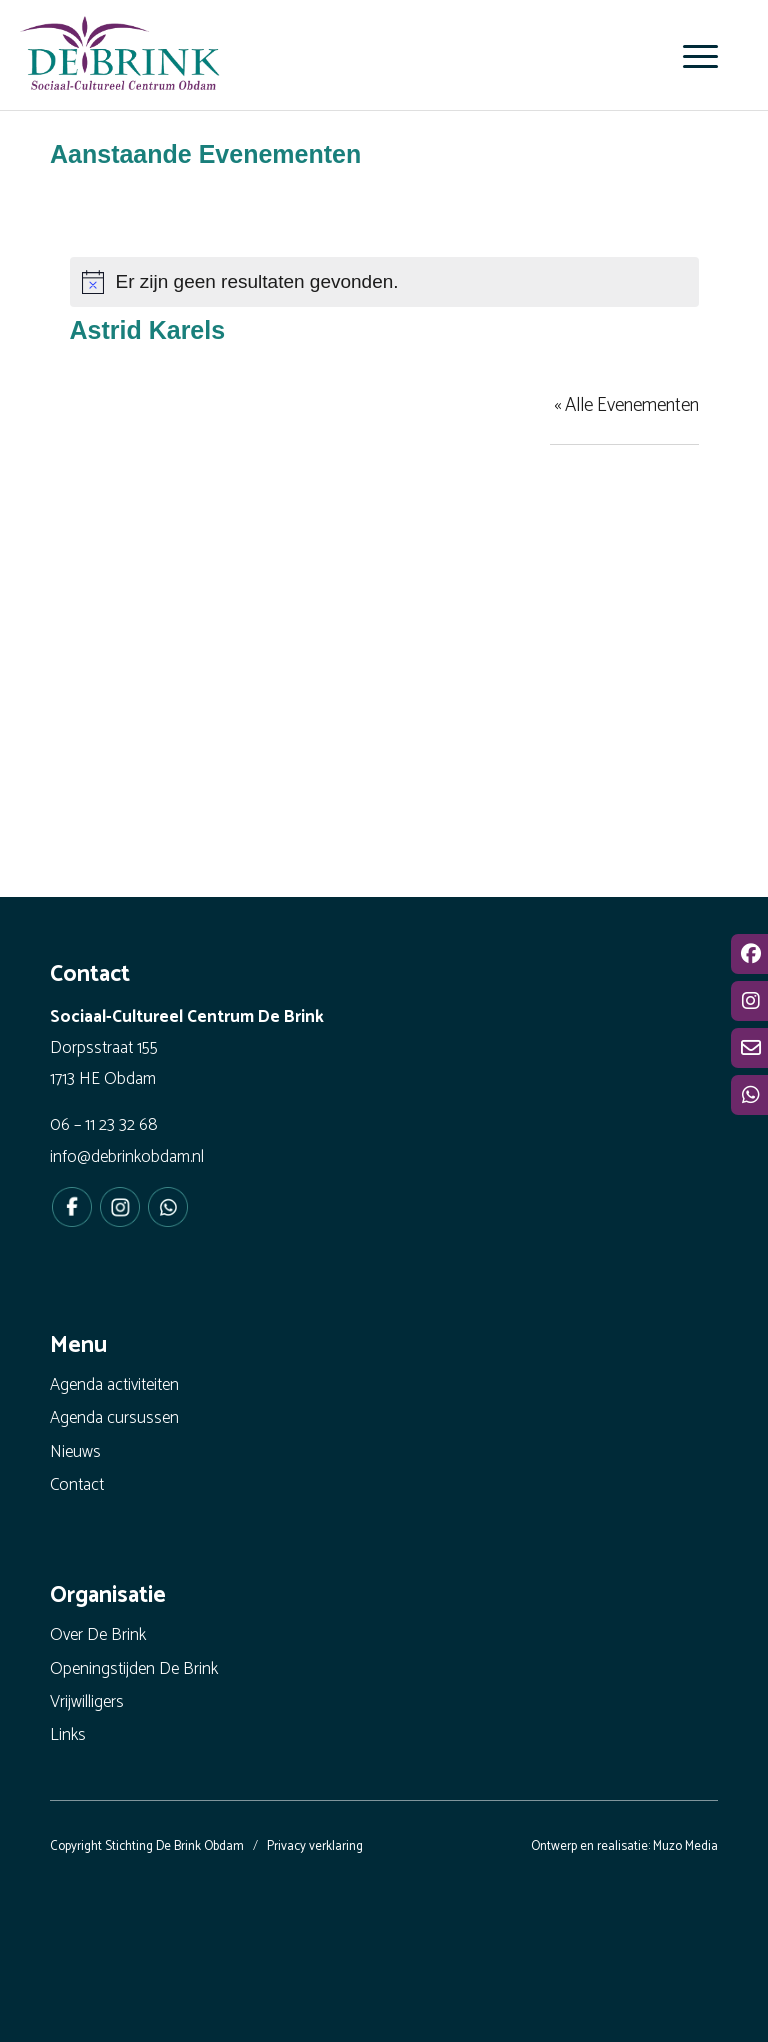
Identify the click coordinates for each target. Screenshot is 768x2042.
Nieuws (75, 1452)
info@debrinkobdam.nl (127, 1157)
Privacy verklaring (315, 1846)
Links (68, 1735)
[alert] (384, 282)
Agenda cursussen (114, 1418)
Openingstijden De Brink (134, 1669)
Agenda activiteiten (114, 1385)
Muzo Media (685, 1846)
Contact (77, 1485)
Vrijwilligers (87, 1702)
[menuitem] (690, 56)
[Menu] (690, 56)
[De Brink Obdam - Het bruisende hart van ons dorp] (120, 60)
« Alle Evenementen (626, 405)
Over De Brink (98, 1635)
